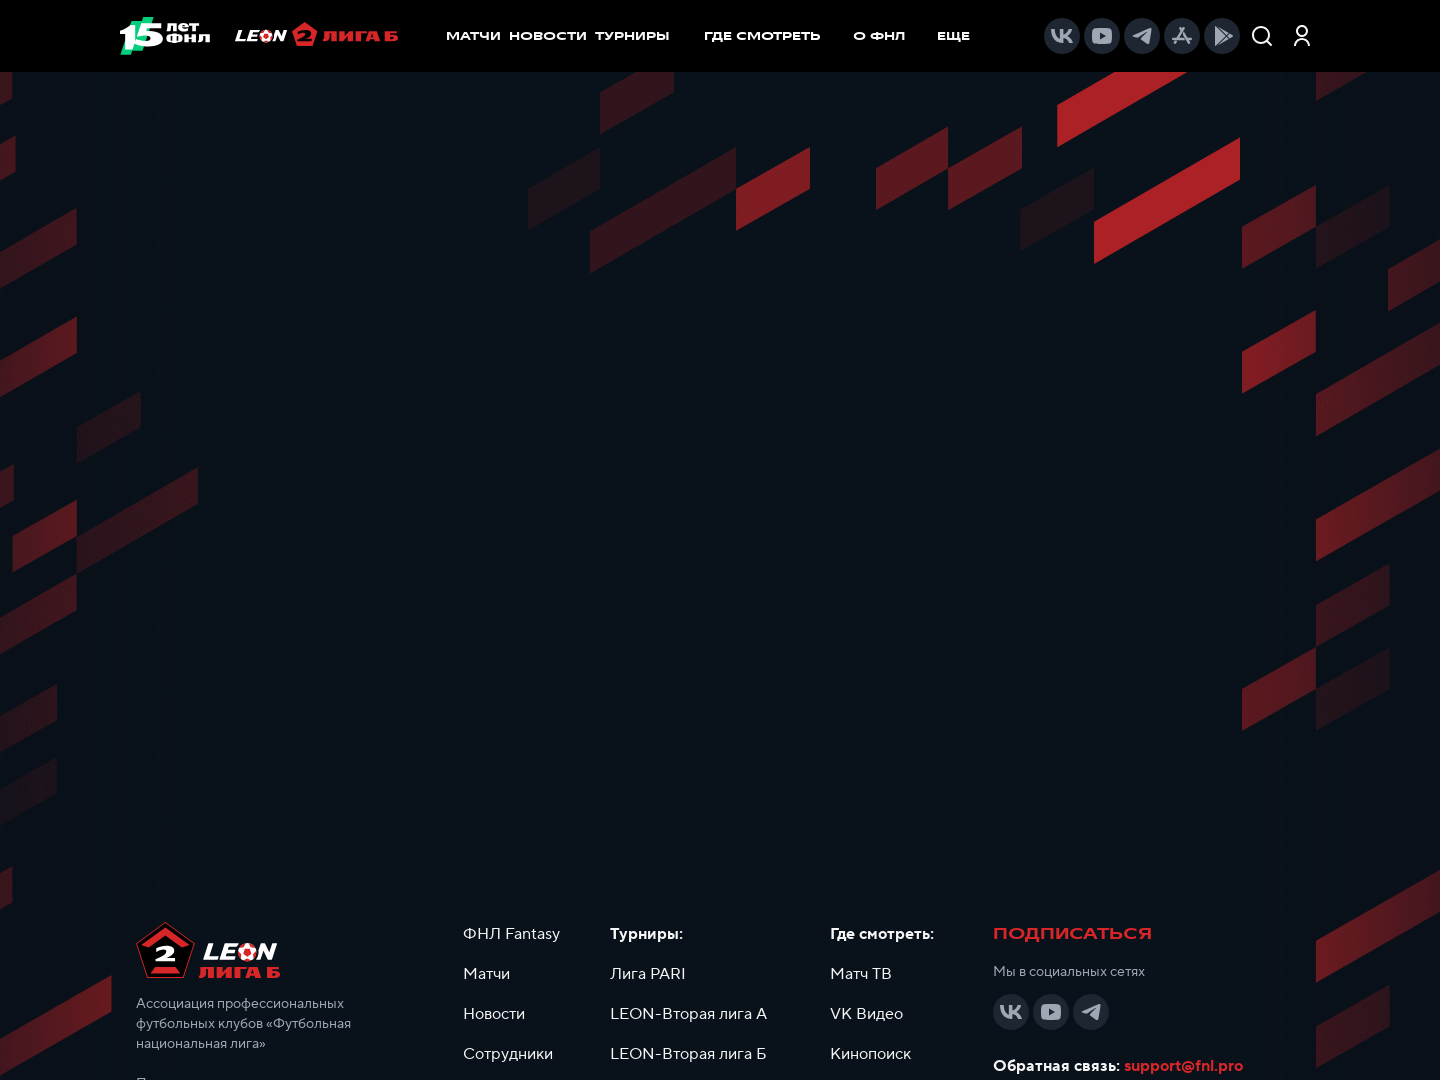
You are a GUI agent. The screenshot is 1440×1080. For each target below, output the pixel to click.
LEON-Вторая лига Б (688, 1054)
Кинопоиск (870, 1054)
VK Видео (866, 1014)
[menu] (847, 36)
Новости (494, 1014)
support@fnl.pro (1183, 1066)
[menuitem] (772, 36)
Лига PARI (648, 974)
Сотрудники (508, 1054)
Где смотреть (772, 36)
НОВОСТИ (548, 36)
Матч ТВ (861, 974)
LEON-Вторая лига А (688, 1014)
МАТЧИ (473, 36)
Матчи (486, 974)
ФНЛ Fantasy (511, 934)
